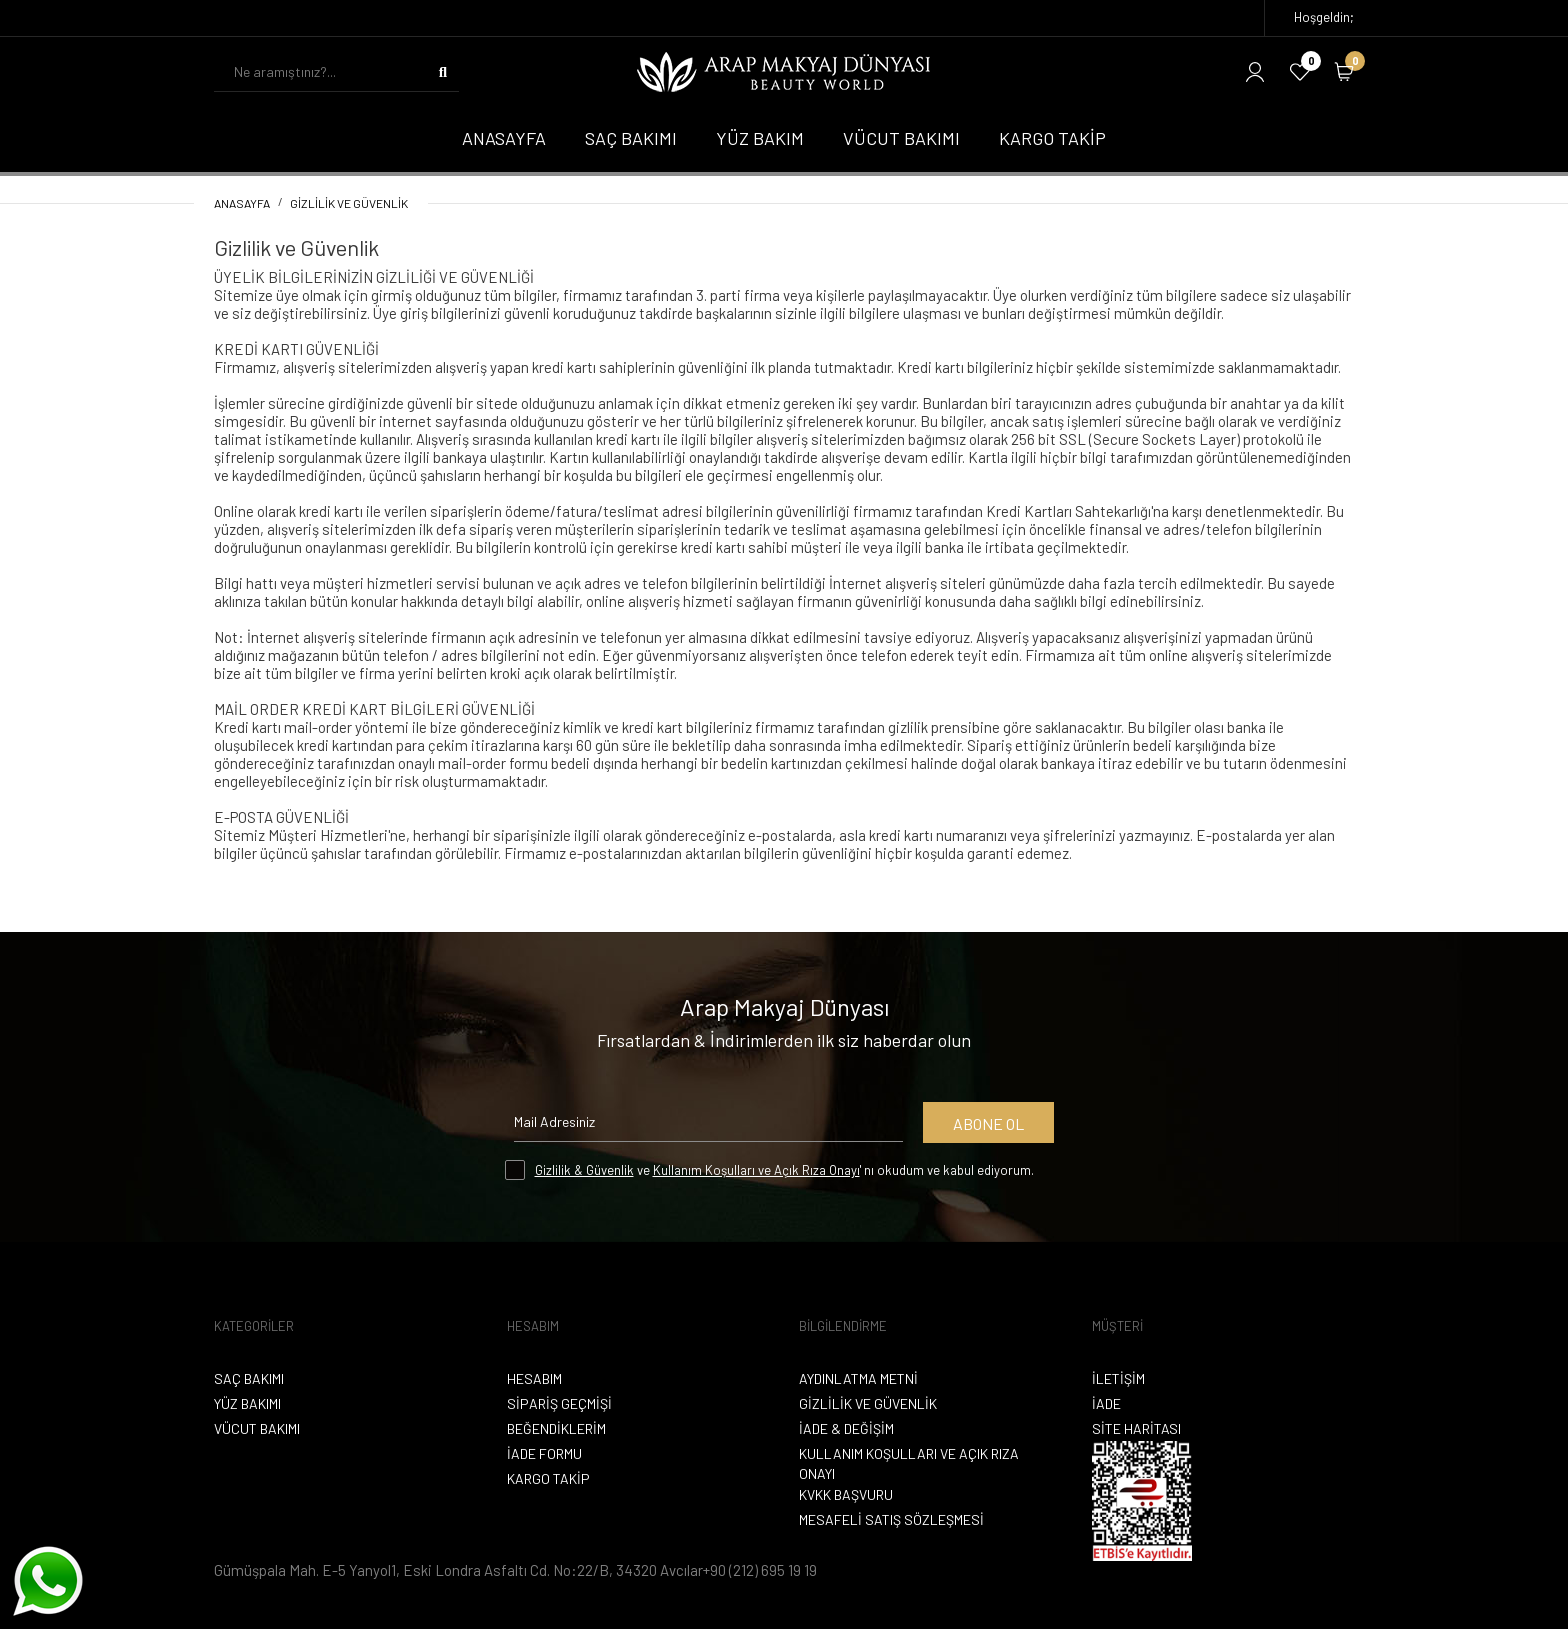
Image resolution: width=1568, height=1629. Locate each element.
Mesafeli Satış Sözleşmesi (891, 1519)
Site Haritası (1136, 1428)
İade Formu (544, 1453)
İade (1106, 1403)
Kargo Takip (548, 1478)
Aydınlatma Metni (858, 1378)
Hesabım (534, 1378)
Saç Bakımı (249, 1378)
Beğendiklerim (556, 1428)
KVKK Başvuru (846, 1494)
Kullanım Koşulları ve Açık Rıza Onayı (756, 1170)
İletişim (1118, 1378)
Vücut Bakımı (257, 1428)
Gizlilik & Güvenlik (584, 1170)
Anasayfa (242, 203)
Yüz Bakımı (247, 1403)
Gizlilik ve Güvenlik (349, 203)
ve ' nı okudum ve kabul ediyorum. (784, 1170)
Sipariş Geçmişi (559, 1403)
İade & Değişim (846, 1428)
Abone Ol (988, 1123)
